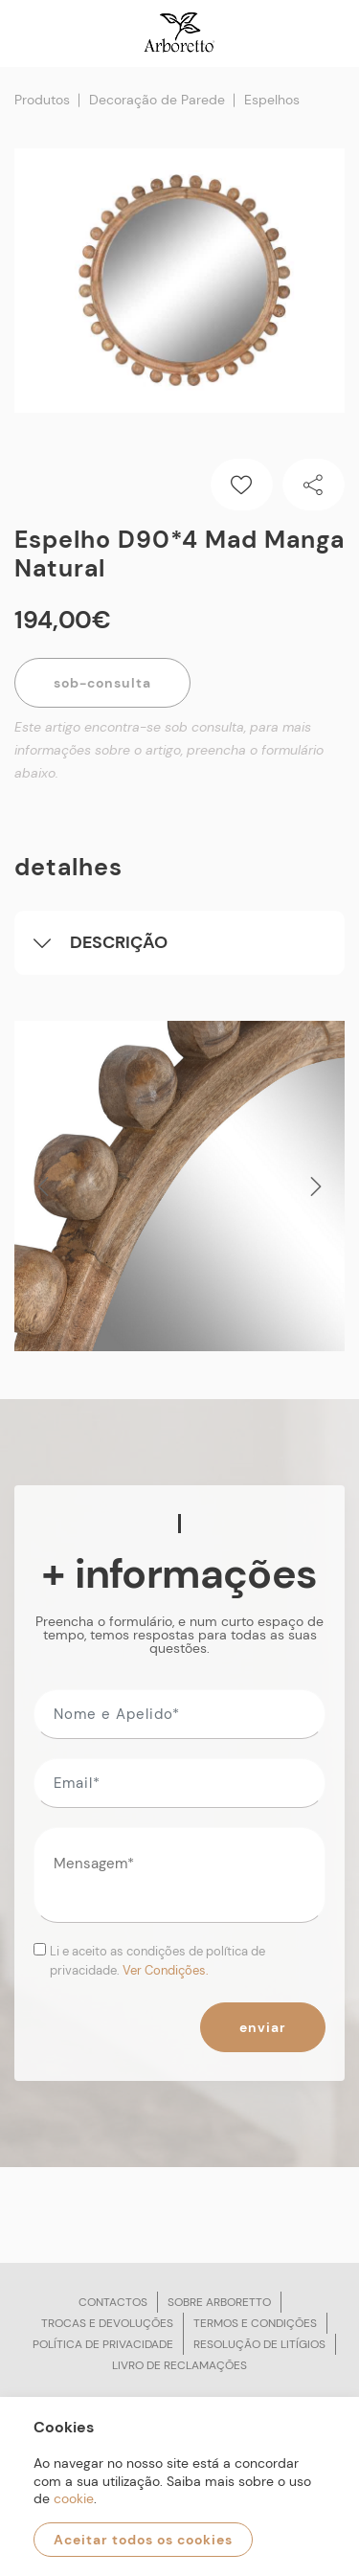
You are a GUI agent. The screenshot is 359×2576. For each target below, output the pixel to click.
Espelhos (272, 99)
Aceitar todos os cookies (143, 2539)
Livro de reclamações (179, 2365)
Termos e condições (255, 2323)
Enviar (262, 2027)
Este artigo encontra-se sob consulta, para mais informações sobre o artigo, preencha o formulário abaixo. (169, 749)
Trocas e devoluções (107, 2323)
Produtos (42, 99)
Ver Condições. (166, 1970)
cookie (74, 2498)
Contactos (113, 2302)
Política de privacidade (103, 2344)
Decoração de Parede (157, 99)
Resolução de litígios (259, 2344)
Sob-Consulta (102, 682)
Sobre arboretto (219, 2302)
